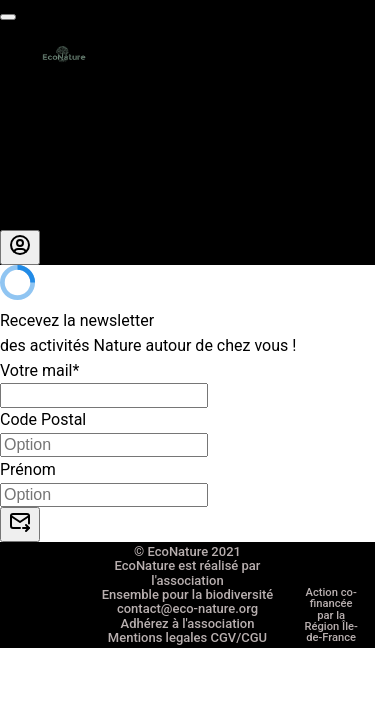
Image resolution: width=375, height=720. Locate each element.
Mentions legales (157, 706)
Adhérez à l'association (188, 686)
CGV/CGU (238, 706)
